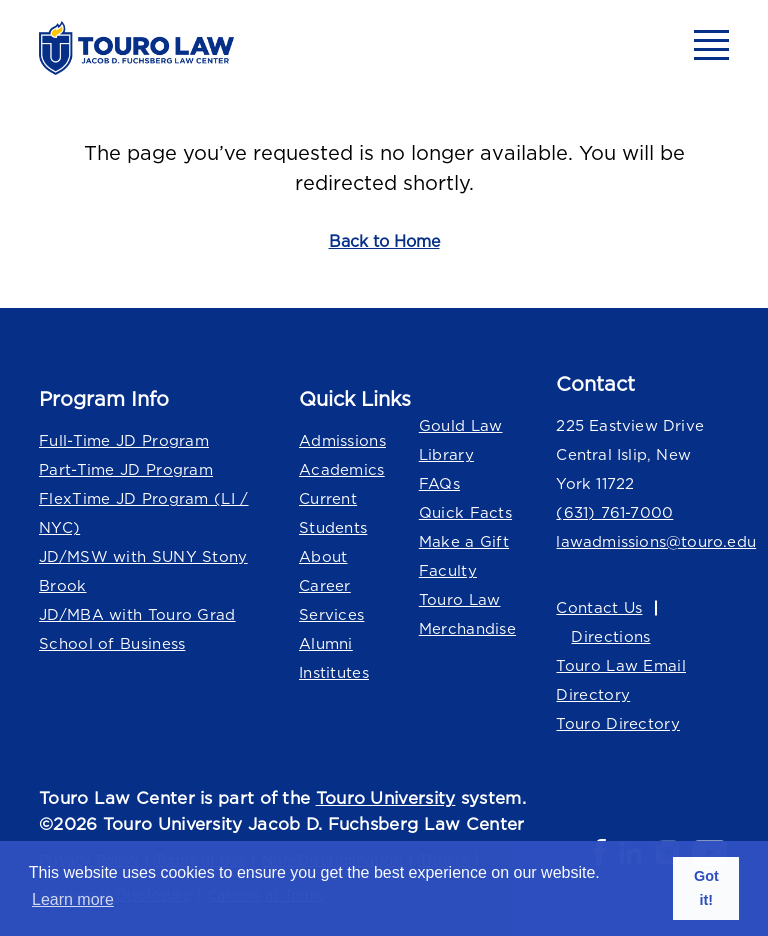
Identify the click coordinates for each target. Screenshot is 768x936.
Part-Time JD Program (126, 469)
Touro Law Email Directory (621, 680)
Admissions (342, 440)
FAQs (439, 483)
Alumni (326, 643)
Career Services (331, 600)
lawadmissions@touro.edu (642, 541)
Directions (610, 636)
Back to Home (384, 241)
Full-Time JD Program (124, 440)
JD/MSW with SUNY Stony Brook (143, 571)
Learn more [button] (73, 899)
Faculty (448, 570)
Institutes (334, 672)
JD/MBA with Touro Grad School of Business (137, 629)
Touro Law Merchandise (467, 614)
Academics (342, 469)
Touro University (386, 798)
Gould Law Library (461, 440)
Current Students (333, 513)
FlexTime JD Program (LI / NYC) (144, 513)
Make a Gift (464, 541)
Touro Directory (618, 723)
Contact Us (599, 607)
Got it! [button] (706, 888)
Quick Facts (465, 512)
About (323, 556)
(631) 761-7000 (614, 512)
